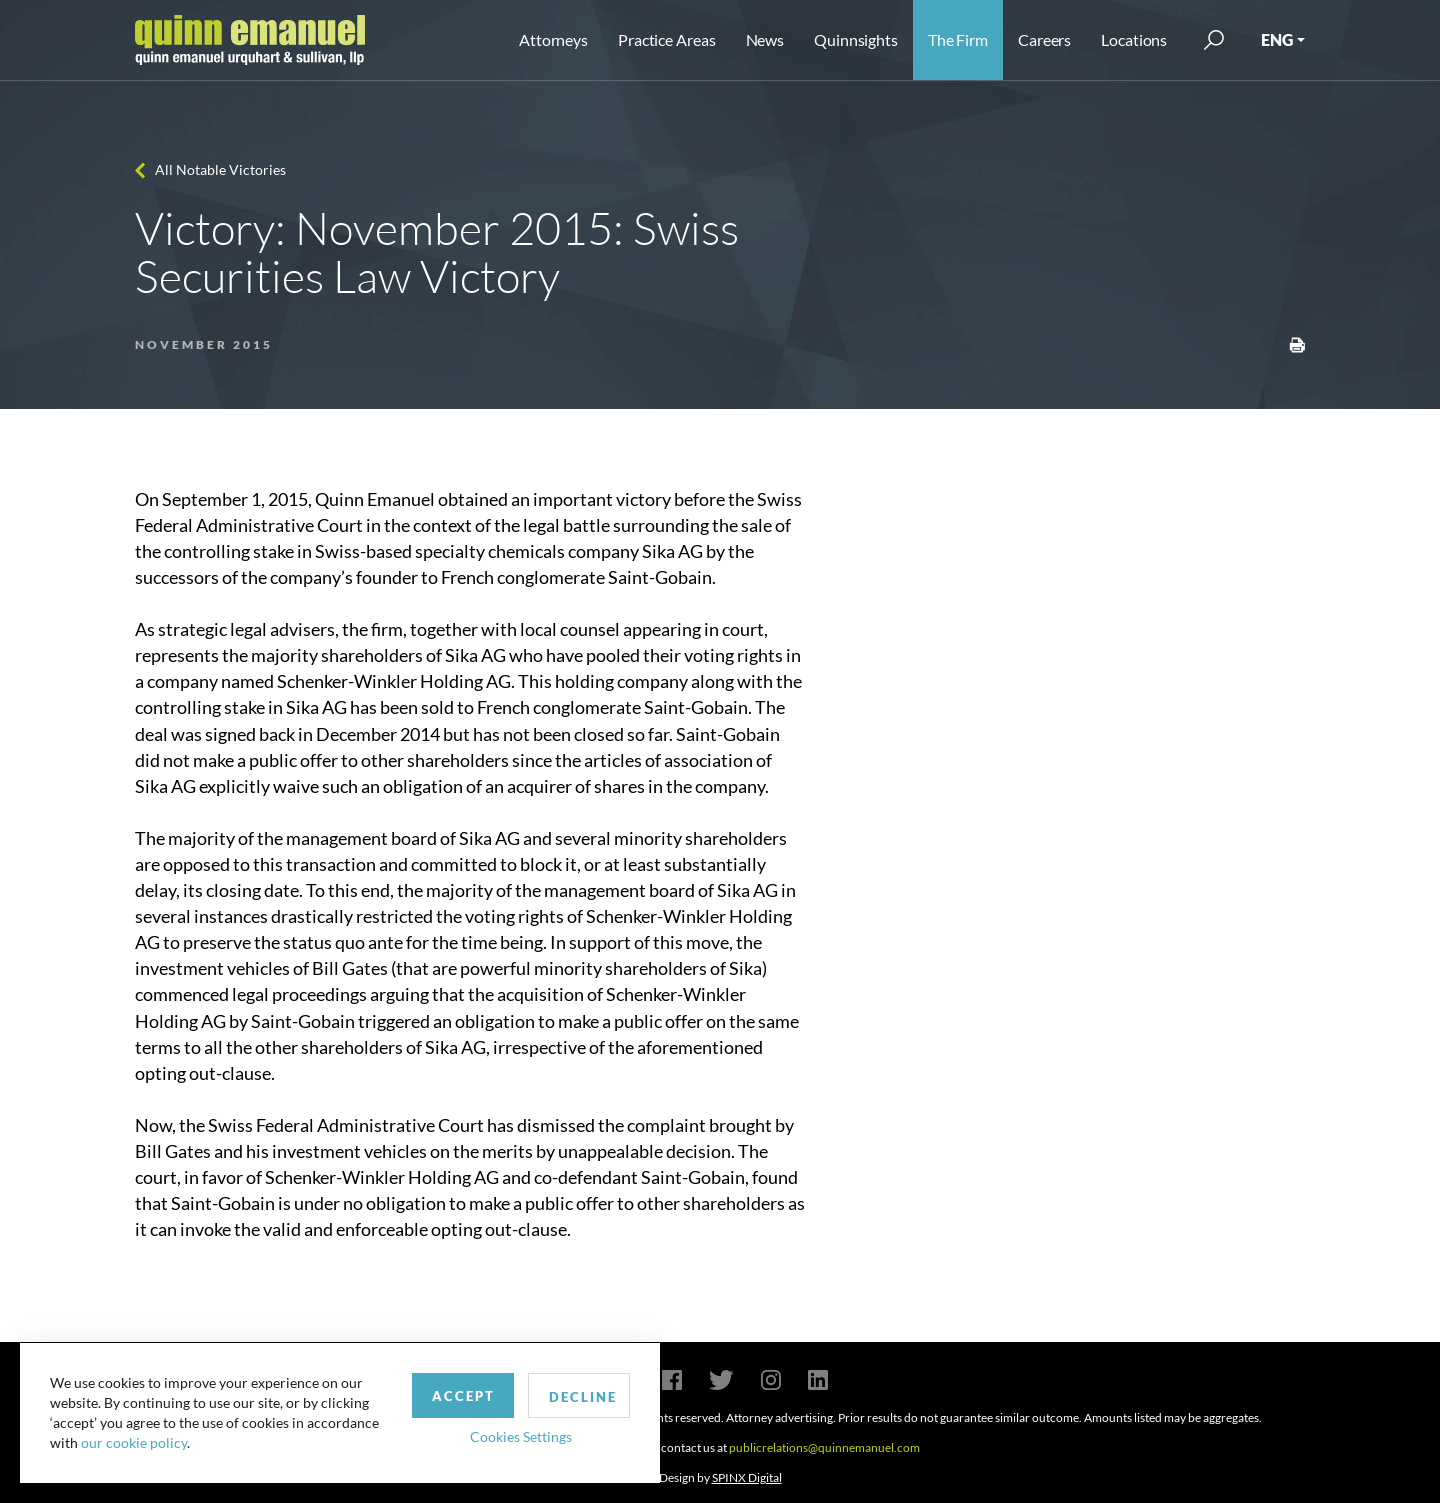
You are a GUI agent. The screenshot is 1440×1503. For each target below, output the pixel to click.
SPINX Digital (747, 1477)
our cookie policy (134, 1442)
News (765, 39)
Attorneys (553, 39)
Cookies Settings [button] (521, 1436)
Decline (583, 1397)
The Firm (958, 39)
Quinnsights (856, 39)
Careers (1044, 39)
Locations (1134, 39)
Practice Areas (666, 39)
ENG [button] (1277, 39)
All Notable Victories (220, 169)
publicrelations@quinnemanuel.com (824, 1447)
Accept (463, 1396)
